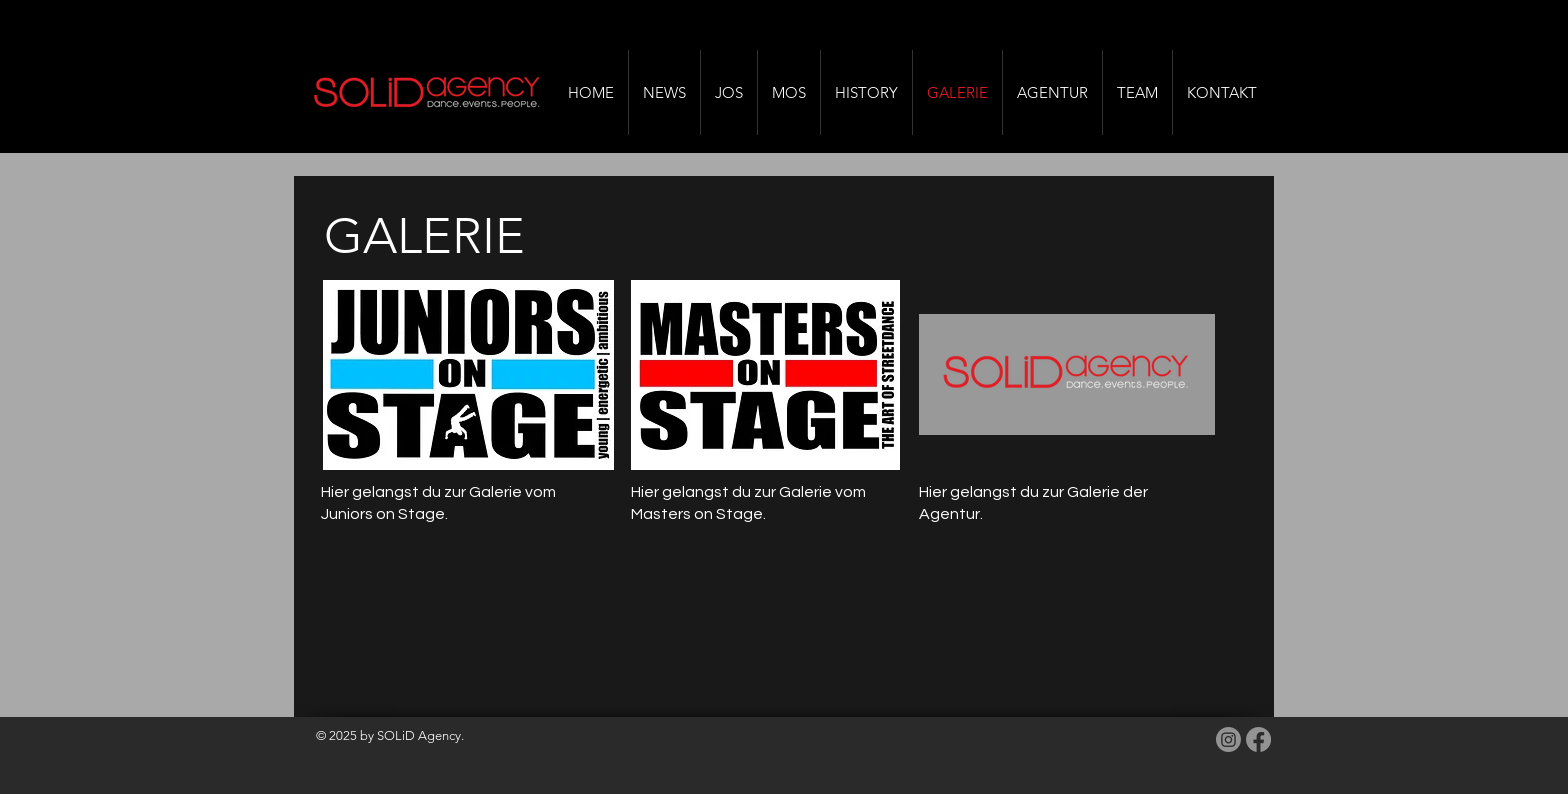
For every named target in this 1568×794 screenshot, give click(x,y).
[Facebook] (1258, 739)
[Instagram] (1228, 739)
